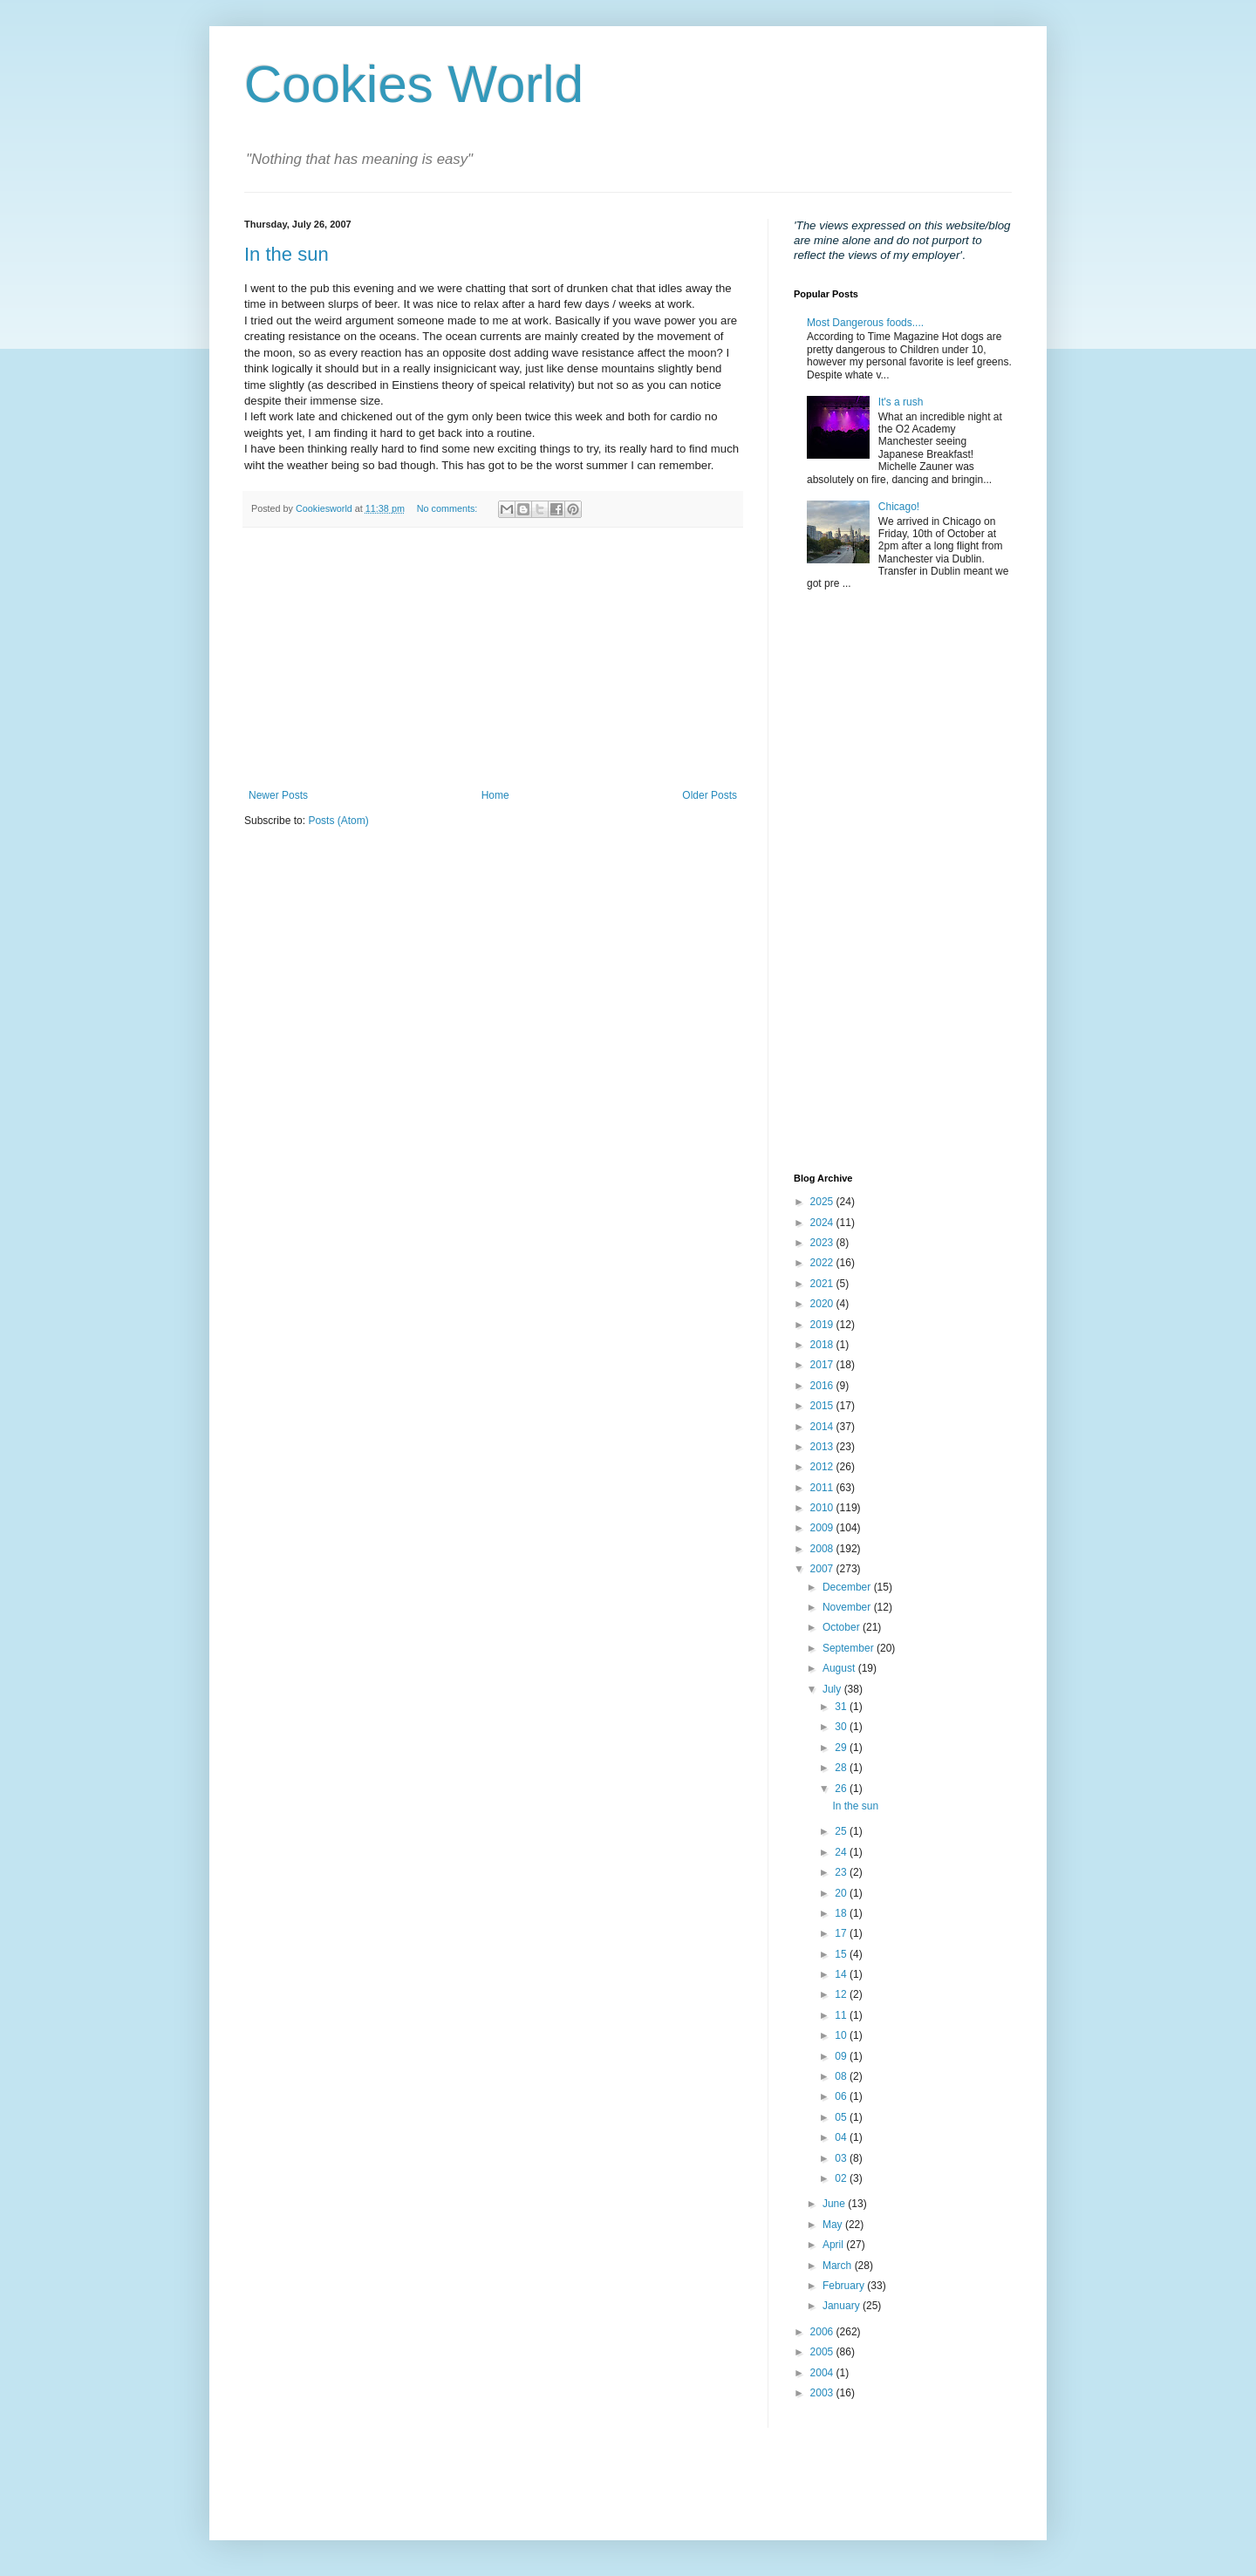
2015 (823, 1406)
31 (842, 1706)
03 (842, 2158)
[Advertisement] (493, 658)
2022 (823, 1263)
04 (842, 2137)
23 (842, 1872)
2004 (823, 2373)
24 (842, 1852)
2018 (823, 1345)
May (834, 2224)
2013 (823, 1447)
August (840, 1668)
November (848, 1607)
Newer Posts (278, 795)
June (835, 2204)
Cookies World (414, 84)
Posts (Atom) (338, 820)
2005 (823, 2352)
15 (842, 1954)
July (833, 1689)
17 (842, 1933)
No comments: (449, 508)
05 (842, 2117)
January (843, 2306)
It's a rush (901, 402)
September (850, 1648)
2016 (823, 1386)
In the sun (286, 254)
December (848, 1587)
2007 (823, 1569)
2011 (823, 1488)
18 (842, 1913)
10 (842, 2035)
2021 (823, 1284)
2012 (823, 1467)
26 (842, 1788)
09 (842, 2056)
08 (842, 2076)
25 (842, 1831)
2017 (823, 1365)
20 (842, 1893)
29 (842, 1747)
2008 (823, 1549)
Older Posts (709, 795)
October (843, 1627)
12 (842, 1994)
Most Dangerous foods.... (865, 323)
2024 (823, 1222)
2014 (823, 1427)
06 (842, 2096)
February (845, 2286)
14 (842, 1974)
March (839, 2265)
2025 (823, 1202)
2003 (823, 2393)
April (834, 2245)
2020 (823, 1304)
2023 (823, 1243)
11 (842, 2015)
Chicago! (898, 507)
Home (495, 795)
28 (842, 1768)
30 (842, 1727)
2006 (823, 2332)
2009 (823, 1528)
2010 (823, 1508)
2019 (823, 1325)
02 (842, 2178)
